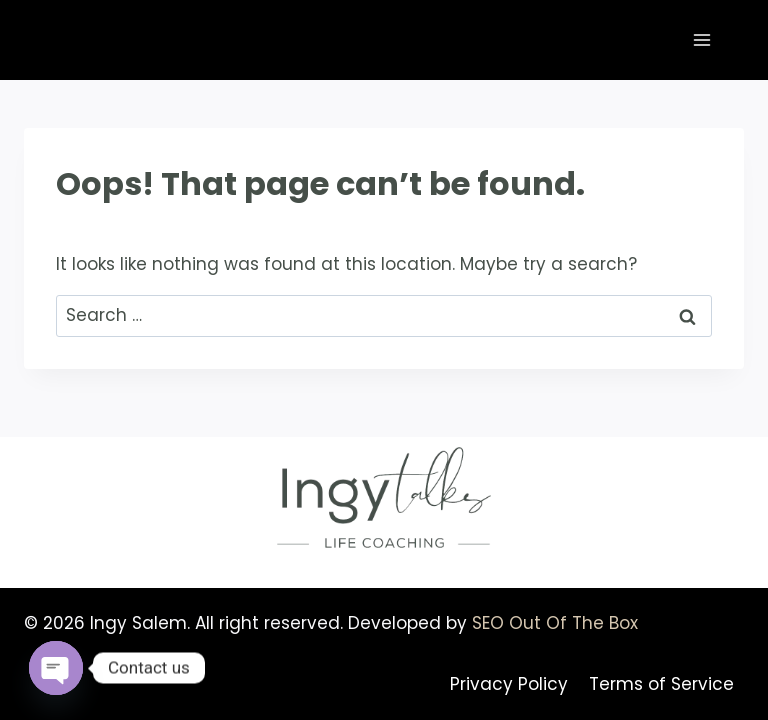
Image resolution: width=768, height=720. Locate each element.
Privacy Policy (509, 684)
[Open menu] (701, 39)
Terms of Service (661, 684)
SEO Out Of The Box (555, 623)
